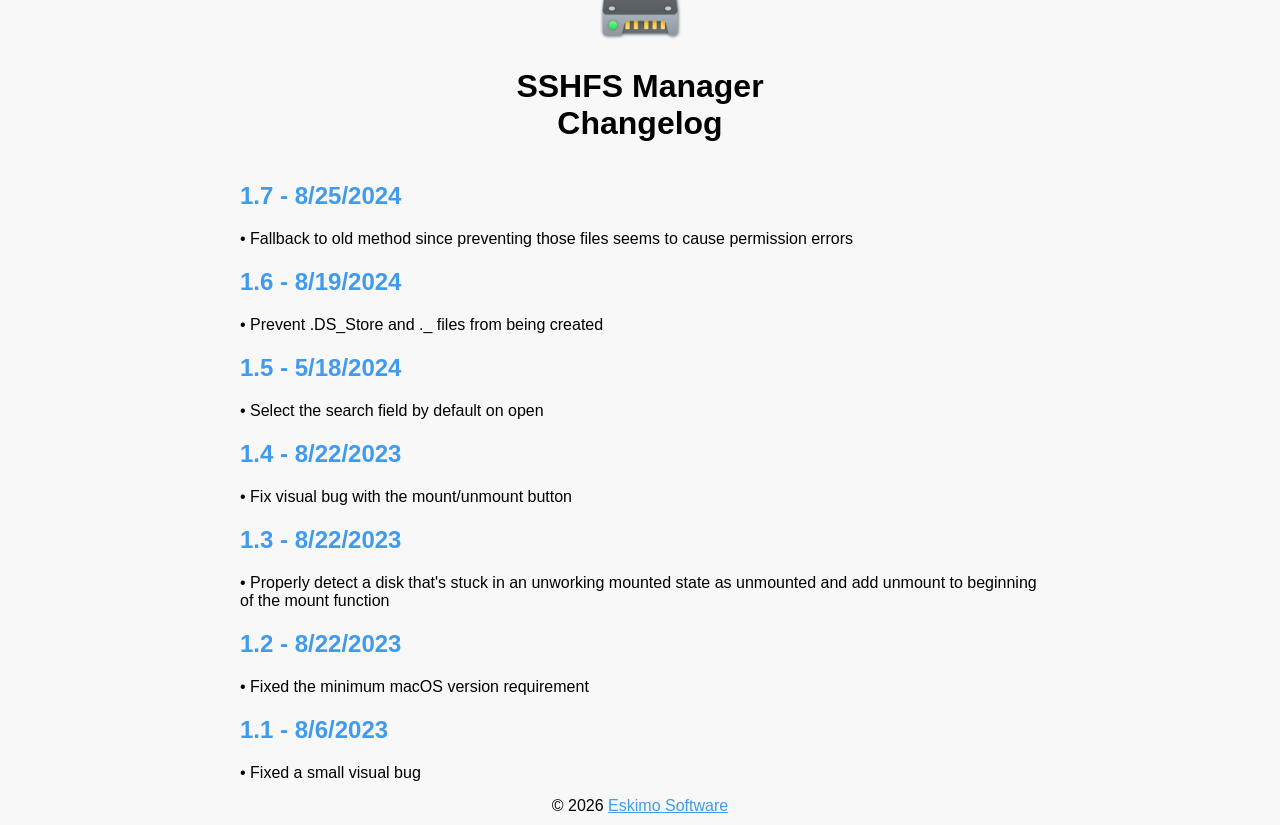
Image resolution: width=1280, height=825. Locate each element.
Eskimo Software (668, 805)
